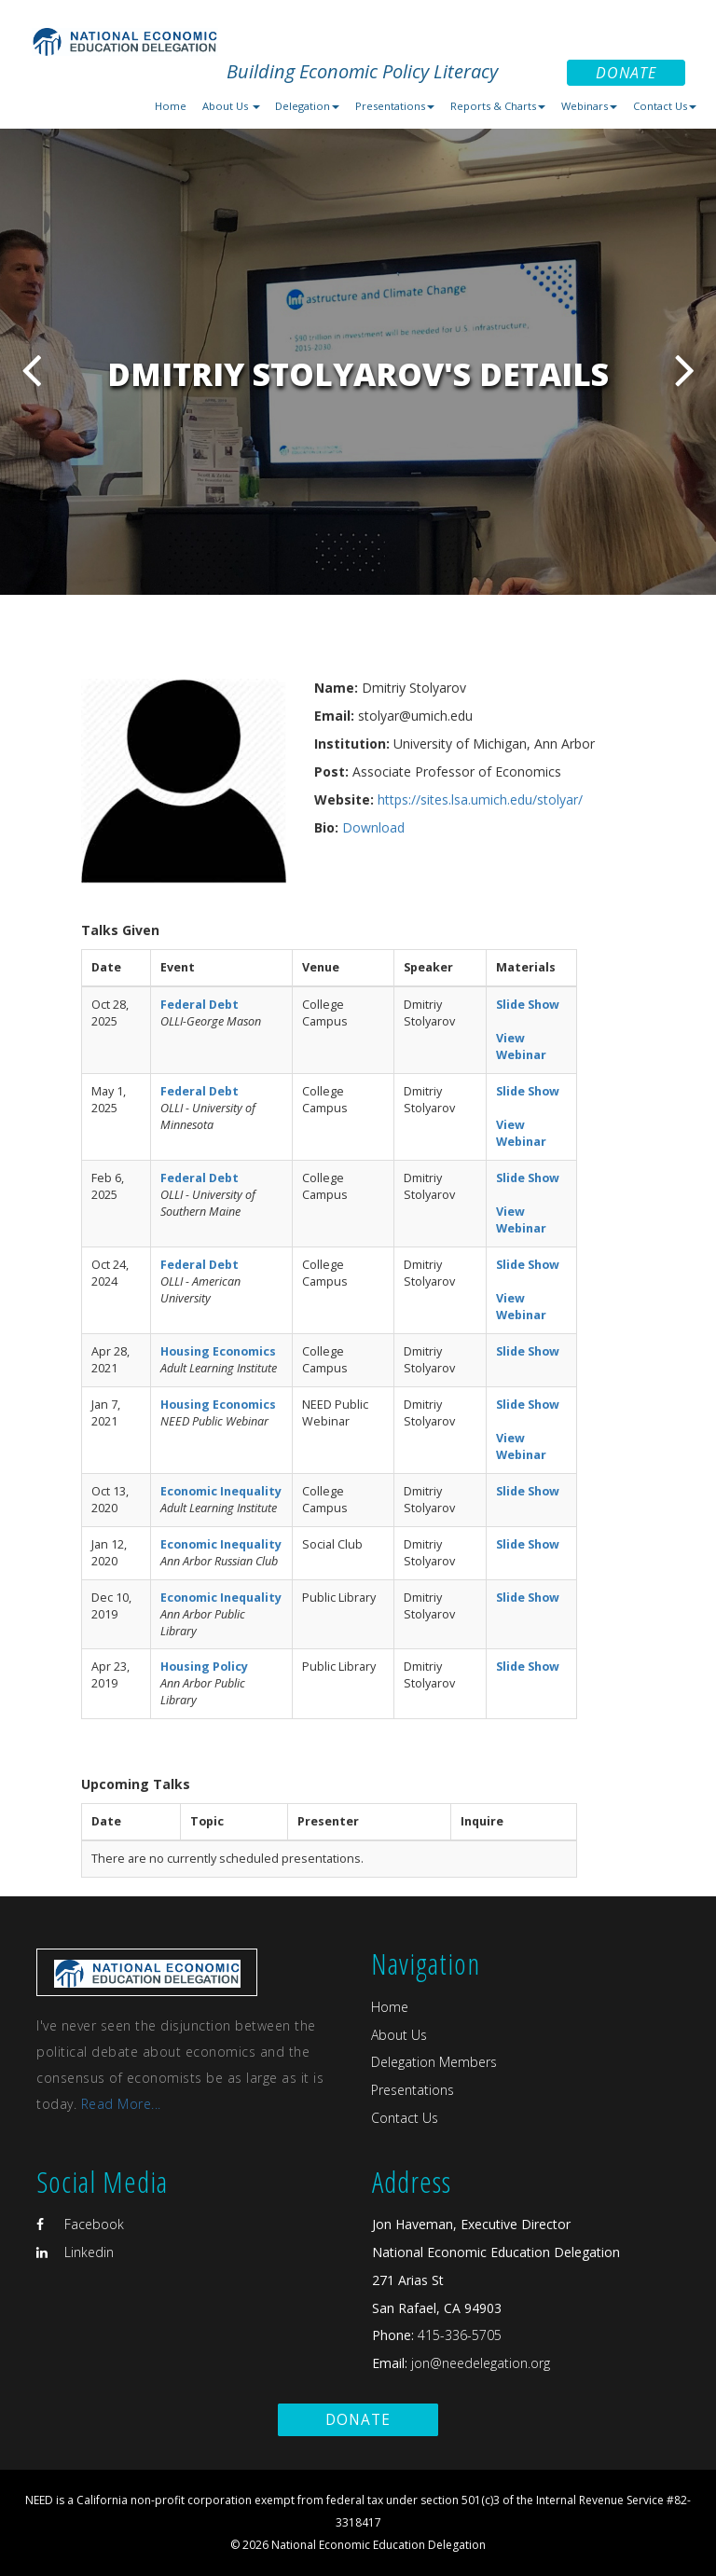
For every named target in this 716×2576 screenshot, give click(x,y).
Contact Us (404, 2118)
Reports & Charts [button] (497, 106)
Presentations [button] (394, 106)
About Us (399, 2035)
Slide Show (527, 1004)
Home (170, 106)
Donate (626, 72)
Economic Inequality (221, 1491)
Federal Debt (199, 1004)
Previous (31, 370)
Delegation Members (434, 2062)
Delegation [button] (307, 106)
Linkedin (75, 2252)
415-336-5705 (460, 2335)
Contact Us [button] (664, 106)
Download (373, 827)
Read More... (121, 2104)
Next (685, 370)
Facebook (80, 2224)
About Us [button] (231, 106)
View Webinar (521, 1046)
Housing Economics (218, 1351)
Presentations (412, 2090)
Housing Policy (204, 1666)
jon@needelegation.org (478, 2363)
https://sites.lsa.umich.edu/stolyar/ (480, 799)
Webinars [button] (589, 106)
